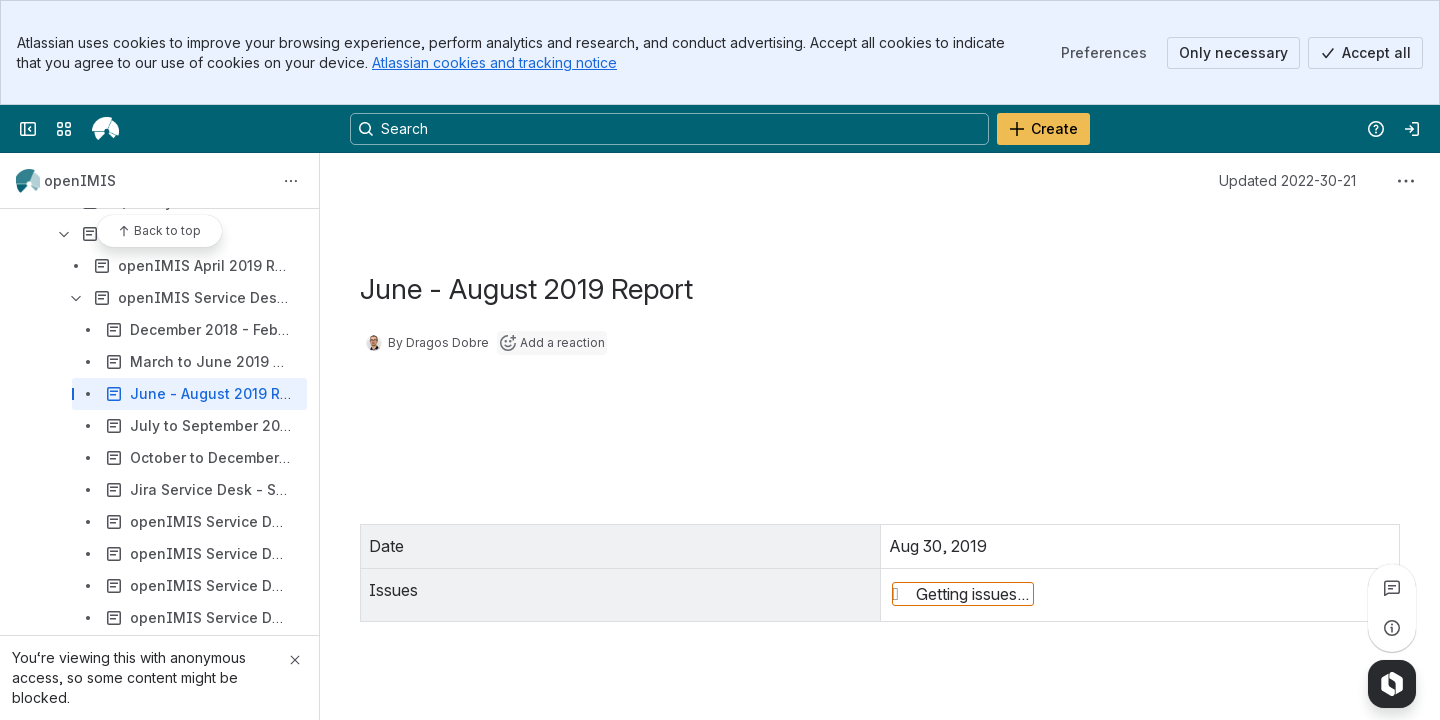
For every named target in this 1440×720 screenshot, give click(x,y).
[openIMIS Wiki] (105, 129)
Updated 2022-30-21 (1287, 180)
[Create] (1043, 129)
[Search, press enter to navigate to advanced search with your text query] (669, 129)
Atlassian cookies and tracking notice (494, 62)
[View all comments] (1392, 588)
